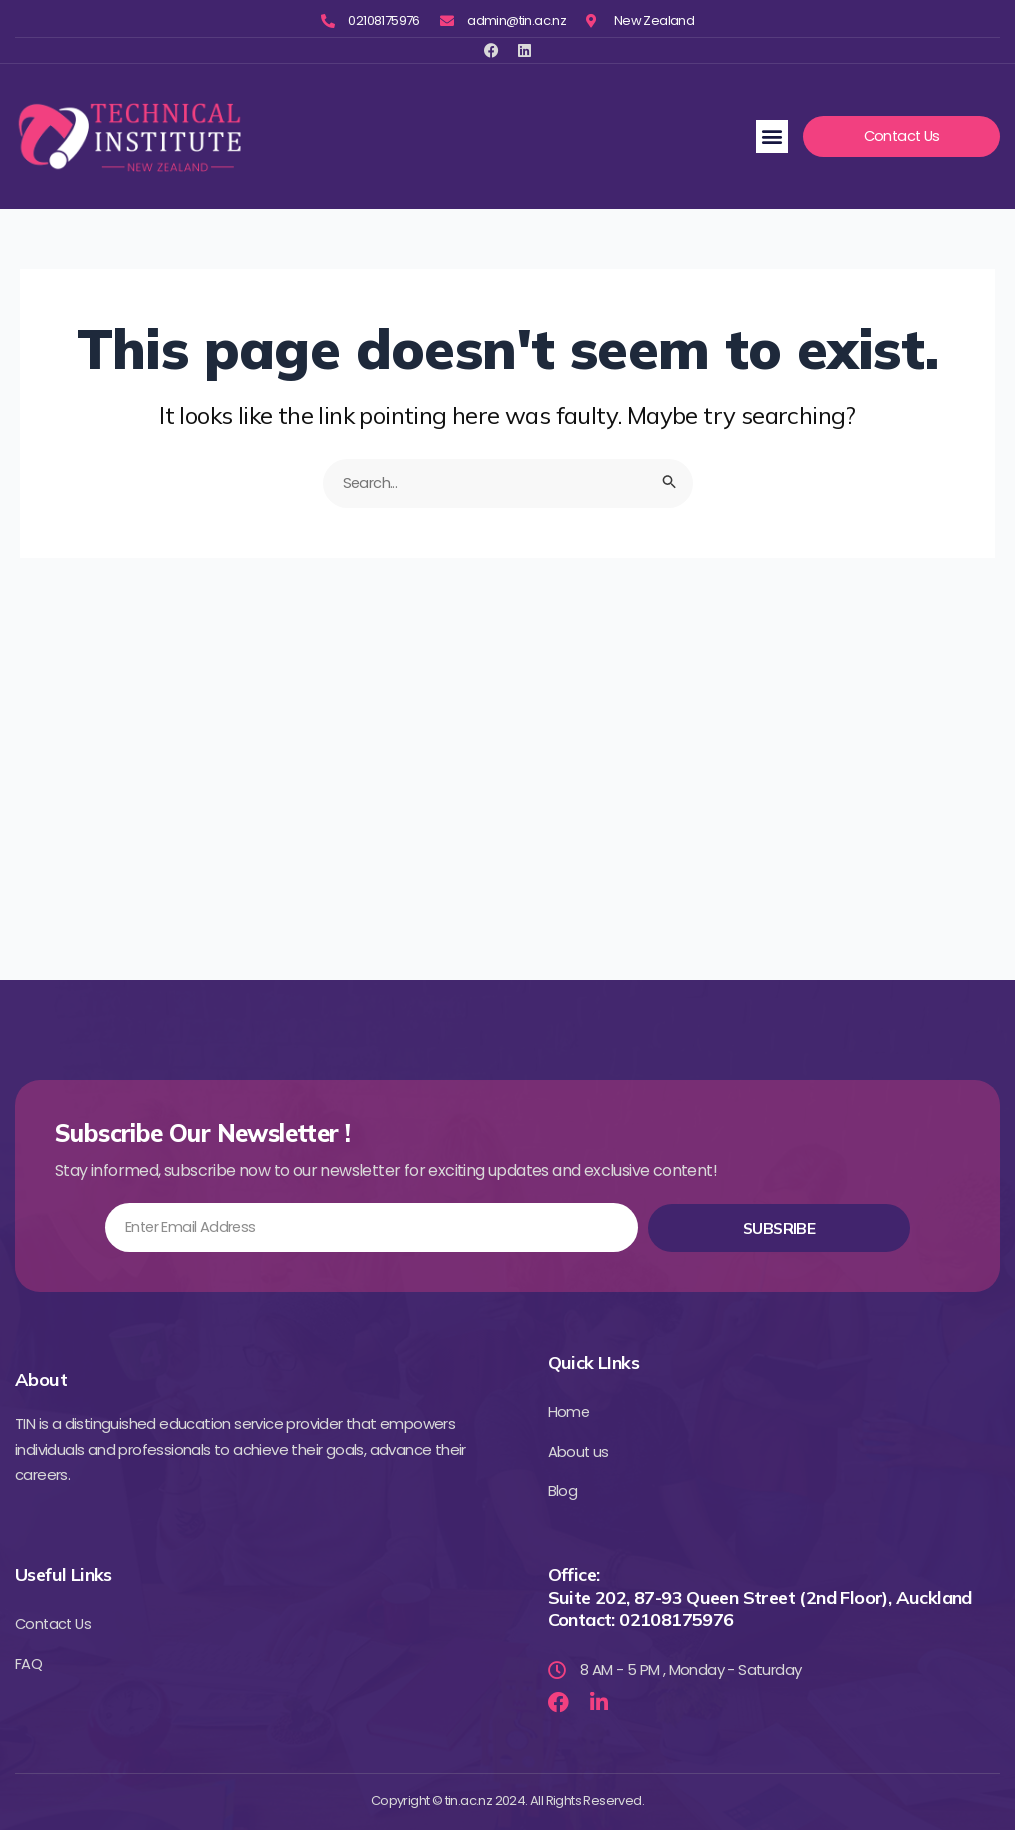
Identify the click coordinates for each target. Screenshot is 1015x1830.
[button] (772, 136)
